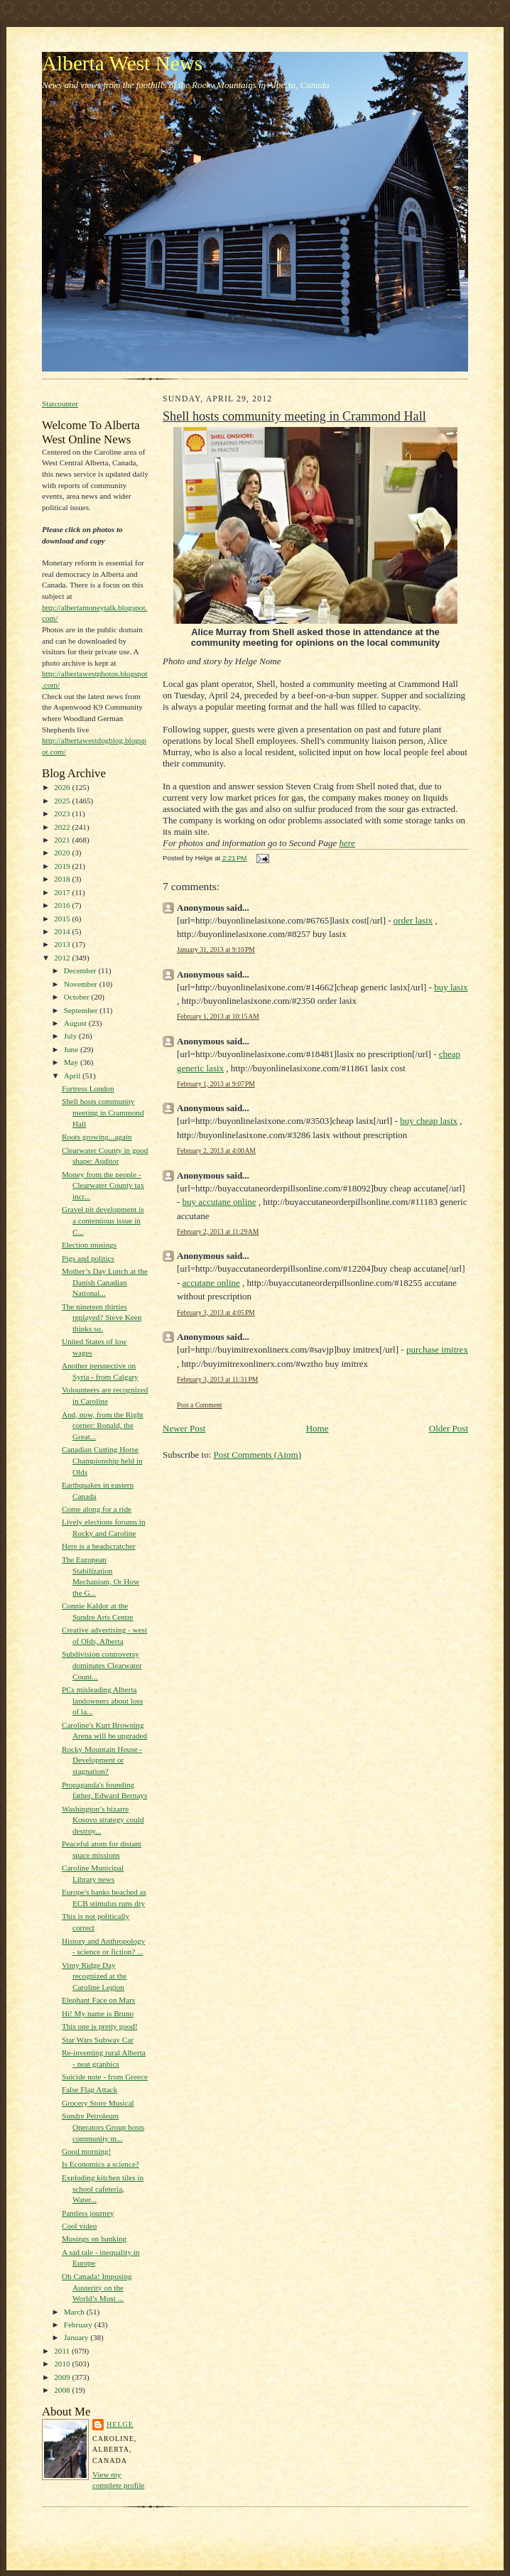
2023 (63, 813)
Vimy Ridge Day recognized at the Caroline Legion (94, 1976)
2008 (63, 2390)
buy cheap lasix (428, 1120)
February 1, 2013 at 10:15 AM (218, 1016)
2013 (63, 944)
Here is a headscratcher (99, 1546)
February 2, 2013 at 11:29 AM (218, 1231)
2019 (63, 866)
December (81, 970)
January (77, 2337)
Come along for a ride (96, 1509)
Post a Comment (199, 1405)
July (71, 1036)
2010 (63, 2363)
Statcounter (60, 403)
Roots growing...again (97, 1136)
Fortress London (88, 1088)
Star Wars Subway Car (98, 2039)
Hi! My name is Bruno (98, 2013)
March (75, 2311)
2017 (63, 892)
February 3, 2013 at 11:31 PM (217, 1379)
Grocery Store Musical (98, 2103)
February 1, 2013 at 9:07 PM (216, 1084)
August (76, 1023)
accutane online (211, 1282)
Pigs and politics (88, 1258)
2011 (63, 2351)
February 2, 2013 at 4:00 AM (216, 1150)
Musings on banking (94, 2238)
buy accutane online (219, 1201)
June (72, 1049)
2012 (63, 957)
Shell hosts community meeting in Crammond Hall (103, 1112)
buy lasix (450, 987)
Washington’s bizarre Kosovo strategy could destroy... (103, 1819)
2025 (63, 800)
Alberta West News (122, 63)
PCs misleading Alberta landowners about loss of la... (102, 1700)
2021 (63, 839)
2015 (63, 918)
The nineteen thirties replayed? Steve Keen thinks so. (101, 1317)
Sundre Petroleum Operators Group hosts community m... (103, 2126)
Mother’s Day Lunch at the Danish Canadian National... (105, 1282)
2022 (63, 827)
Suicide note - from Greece (105, 2076)
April (73, 1075)
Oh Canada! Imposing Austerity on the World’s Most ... (97, 2287)
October (78, 996)
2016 (63, 905)
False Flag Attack (89, 2089)
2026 (63, 787)
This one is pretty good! (100, 2026)
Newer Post (184, 1428)
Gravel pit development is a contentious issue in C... (103, 1220)
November (81, 984)
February (79, 2324)
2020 (63, 852)
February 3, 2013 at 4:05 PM (216, 1312)
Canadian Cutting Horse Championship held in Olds (102, 1460)
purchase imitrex (437, 1349)
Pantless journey (88, 2213)
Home (317, 1428)
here (347, 843)
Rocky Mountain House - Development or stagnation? (102, 1760)
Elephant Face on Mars (98, 2000)
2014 (63, 931)
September (82, 1010)
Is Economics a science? (100, 2164)
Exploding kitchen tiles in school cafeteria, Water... (102, 2188)
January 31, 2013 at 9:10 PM (216, 949)
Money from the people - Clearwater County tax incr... (103, 1185)
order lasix (413, 920)
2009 (63, 2377)
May (72, 1062)
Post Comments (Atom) (258, 1454)
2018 (63, 879)
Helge (120, 2424)
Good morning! (86, 2151)
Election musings (89, 1244)
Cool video (79, 2225)
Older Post (448, 1428)
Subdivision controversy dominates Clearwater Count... (102, 1665)
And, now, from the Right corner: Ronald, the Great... (102, 1425)
